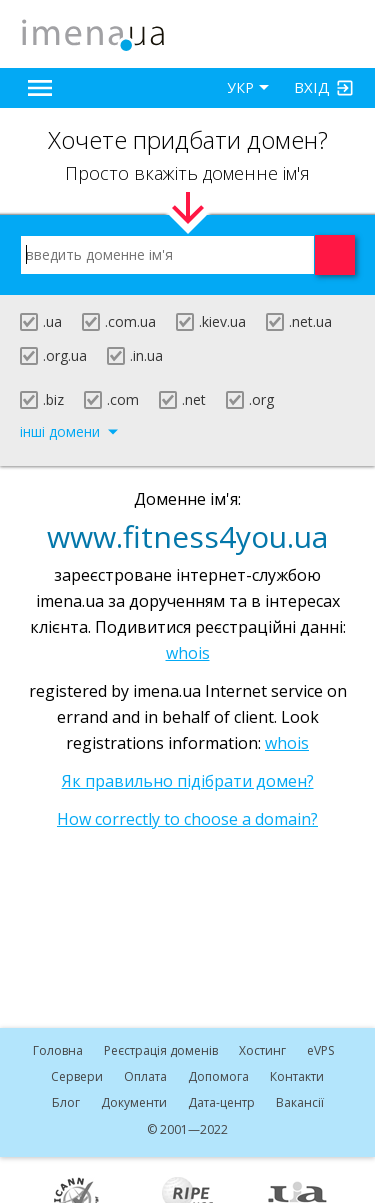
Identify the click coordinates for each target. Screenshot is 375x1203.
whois (188, 653)
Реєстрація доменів (161, 1050)
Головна (58, 1050)
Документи (134, 1102)
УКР (240, 87)
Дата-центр (221, 1102)
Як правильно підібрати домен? (188, 781)
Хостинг (262, 1050)
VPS (320, 1050)
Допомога (218, 1076)
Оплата (145, 1076)
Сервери (77, 1076)
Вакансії (300, 1102)
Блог (66, 1102)
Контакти (297, 1076)
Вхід (312, 87)
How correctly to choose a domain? (187, 819)
